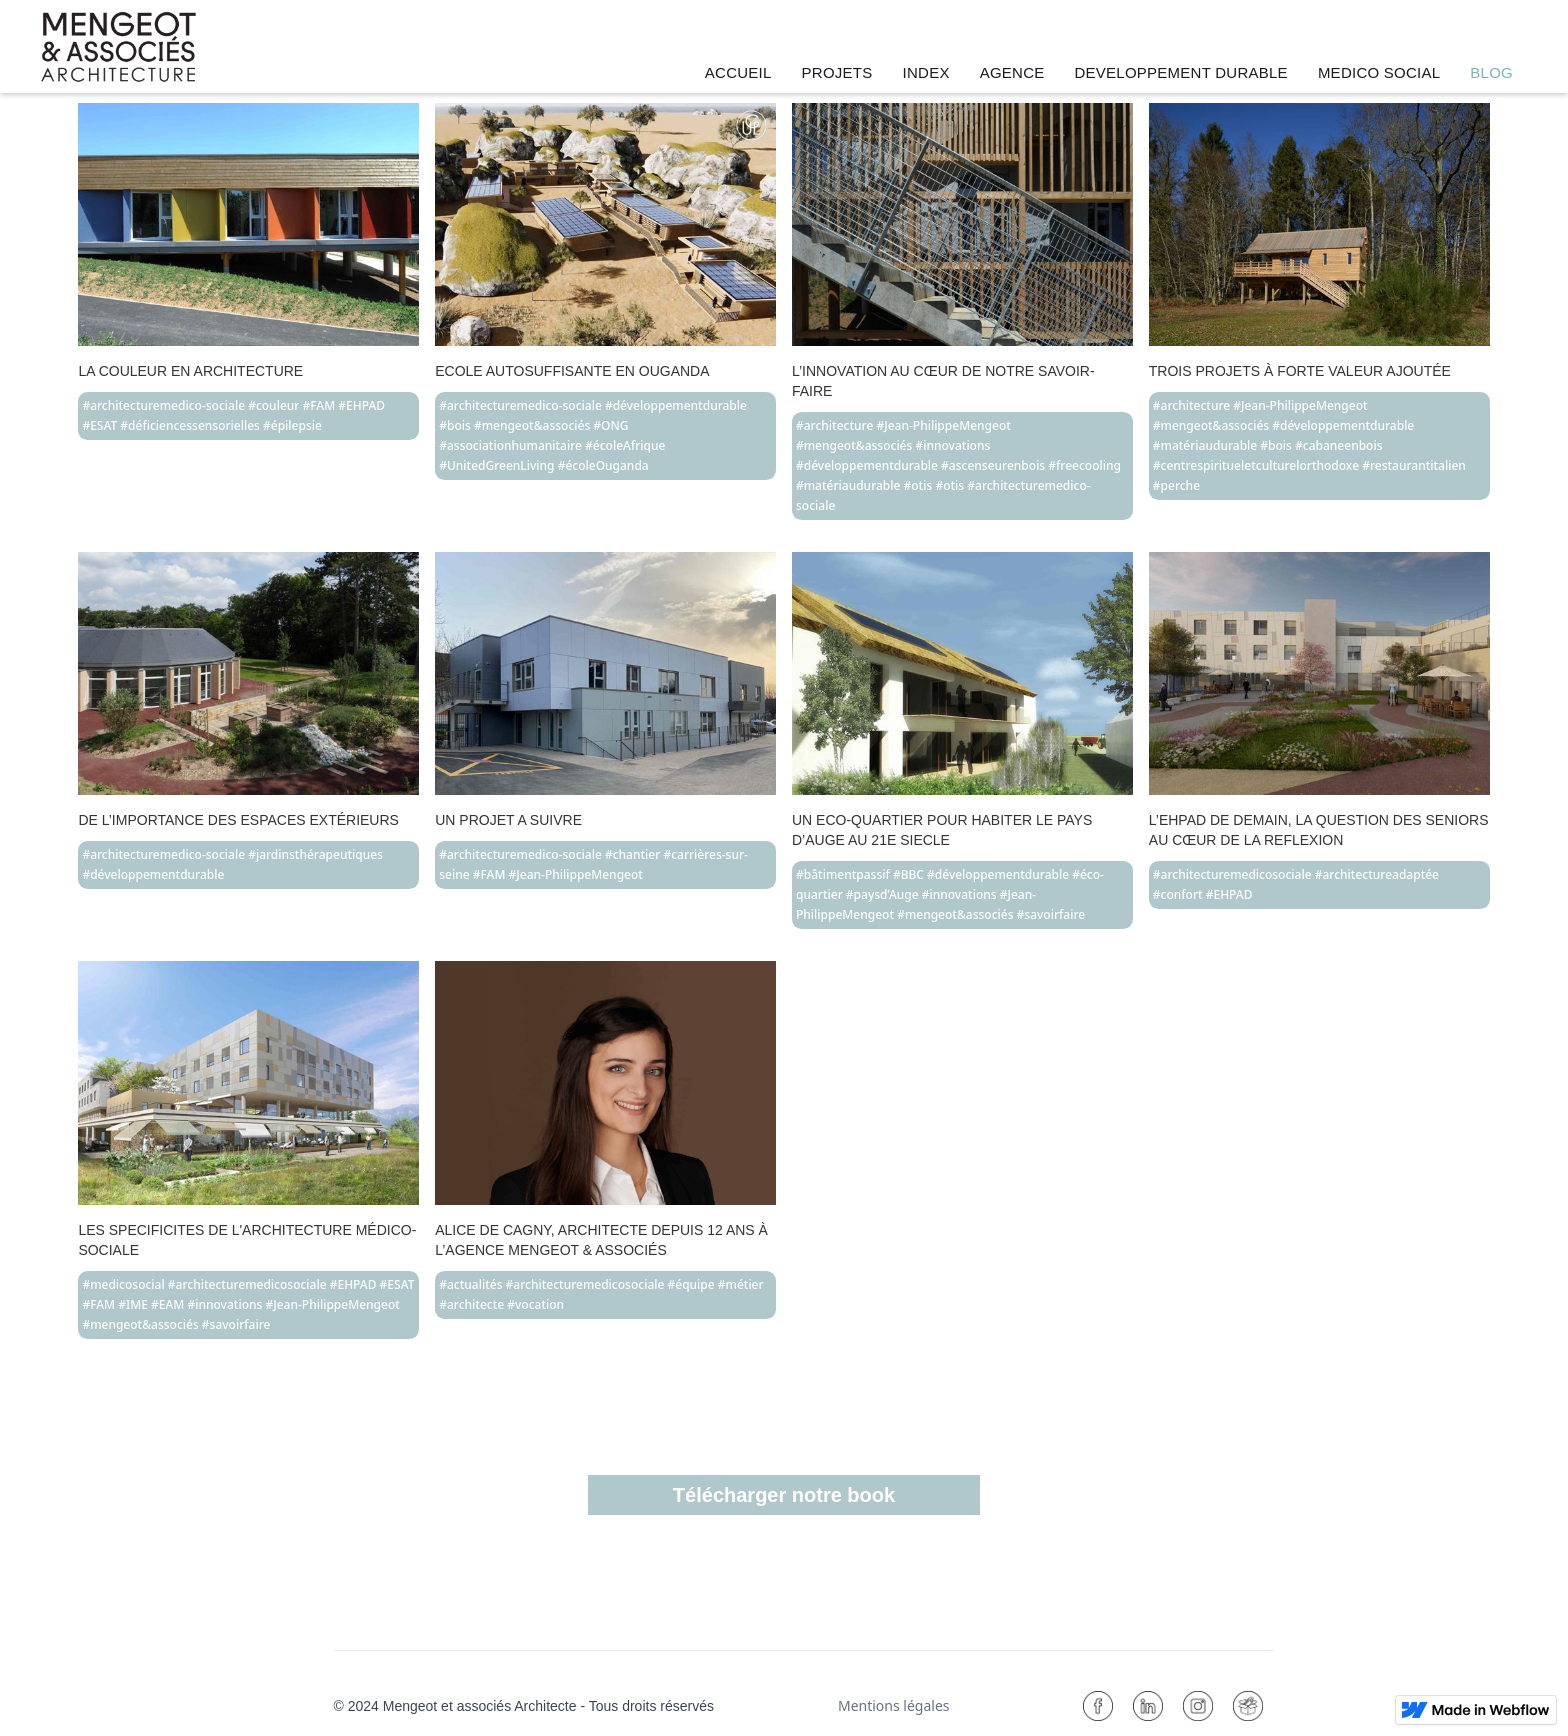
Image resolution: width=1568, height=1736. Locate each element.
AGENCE (1012, 72)
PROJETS (837, 72)
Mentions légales (894, 1705)
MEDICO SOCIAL (1379, 72)
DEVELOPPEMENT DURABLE (1181, 72)
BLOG (1491, 72)
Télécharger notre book (784, 1495)
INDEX (926, 72)
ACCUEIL (738, 72)
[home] (118, 47)
